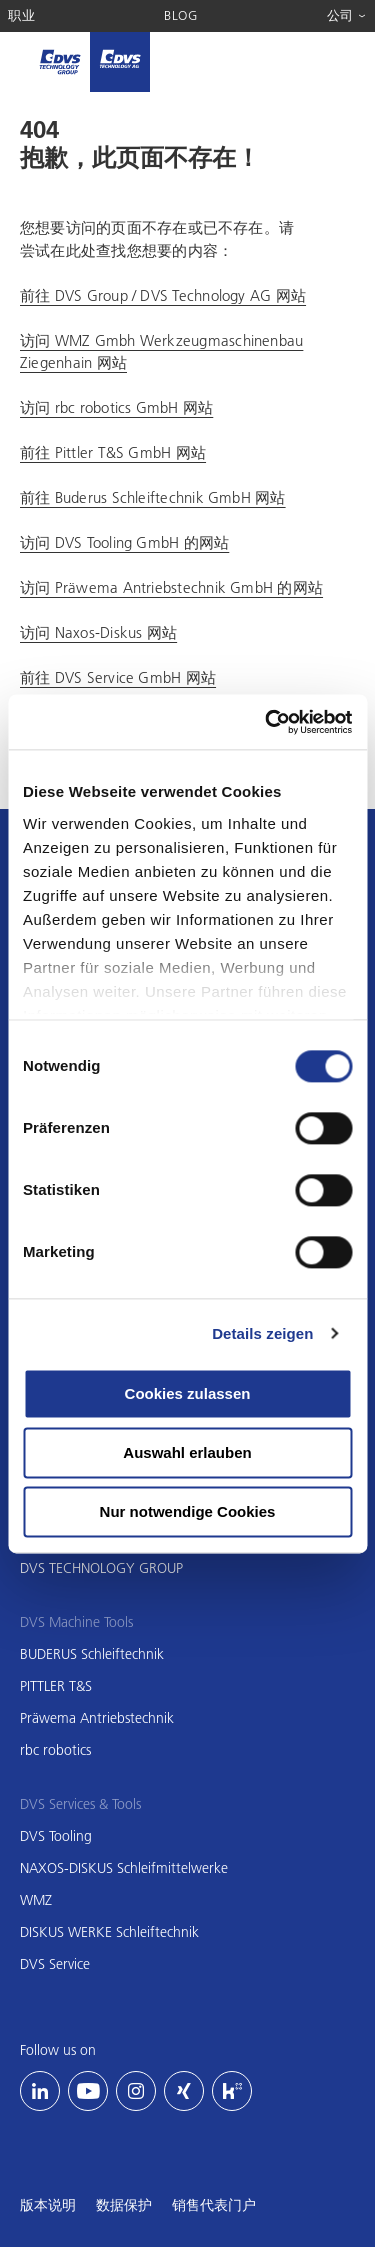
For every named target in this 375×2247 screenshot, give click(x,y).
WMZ (36, 1900)
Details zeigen (262, 1333)
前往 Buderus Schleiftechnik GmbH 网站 (153, 497)
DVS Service (55, 1964)
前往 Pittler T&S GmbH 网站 (113, 452)
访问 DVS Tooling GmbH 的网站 (124, 542)
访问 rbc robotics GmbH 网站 (116, 407)
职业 (21, 15)
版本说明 (48, 2205)
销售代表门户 (214, 2205)
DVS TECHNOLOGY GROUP (101, 1568)
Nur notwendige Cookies (188, 1511)
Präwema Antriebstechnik (97, 1718)
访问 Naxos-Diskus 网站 (98, 632)
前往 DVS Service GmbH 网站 (118, 677)
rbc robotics (55, 1750)
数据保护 (124, 2205)
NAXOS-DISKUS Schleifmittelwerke (124, 1868)
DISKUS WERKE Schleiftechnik (109, 1932)
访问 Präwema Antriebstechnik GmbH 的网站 (171, 587)
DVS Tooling (56, 1836)
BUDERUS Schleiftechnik (92, 1654)
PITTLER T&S (56, 1686)
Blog (181, 15)
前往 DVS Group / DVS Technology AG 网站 (163, 295)
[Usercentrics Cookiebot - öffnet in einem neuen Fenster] (267, 722)
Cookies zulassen (188, 1393)
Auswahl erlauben (187, 1452)
